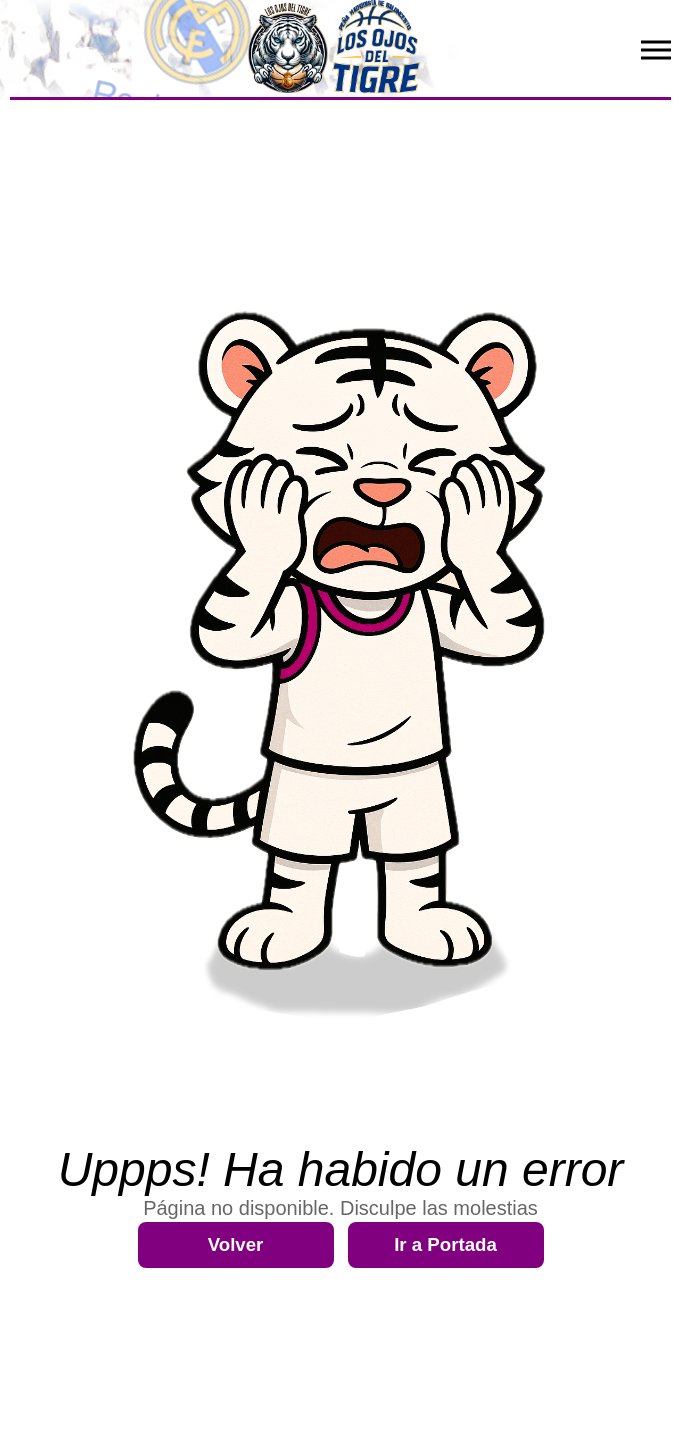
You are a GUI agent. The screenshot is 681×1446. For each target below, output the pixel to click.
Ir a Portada (445, 1244)
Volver (236, 1244)
